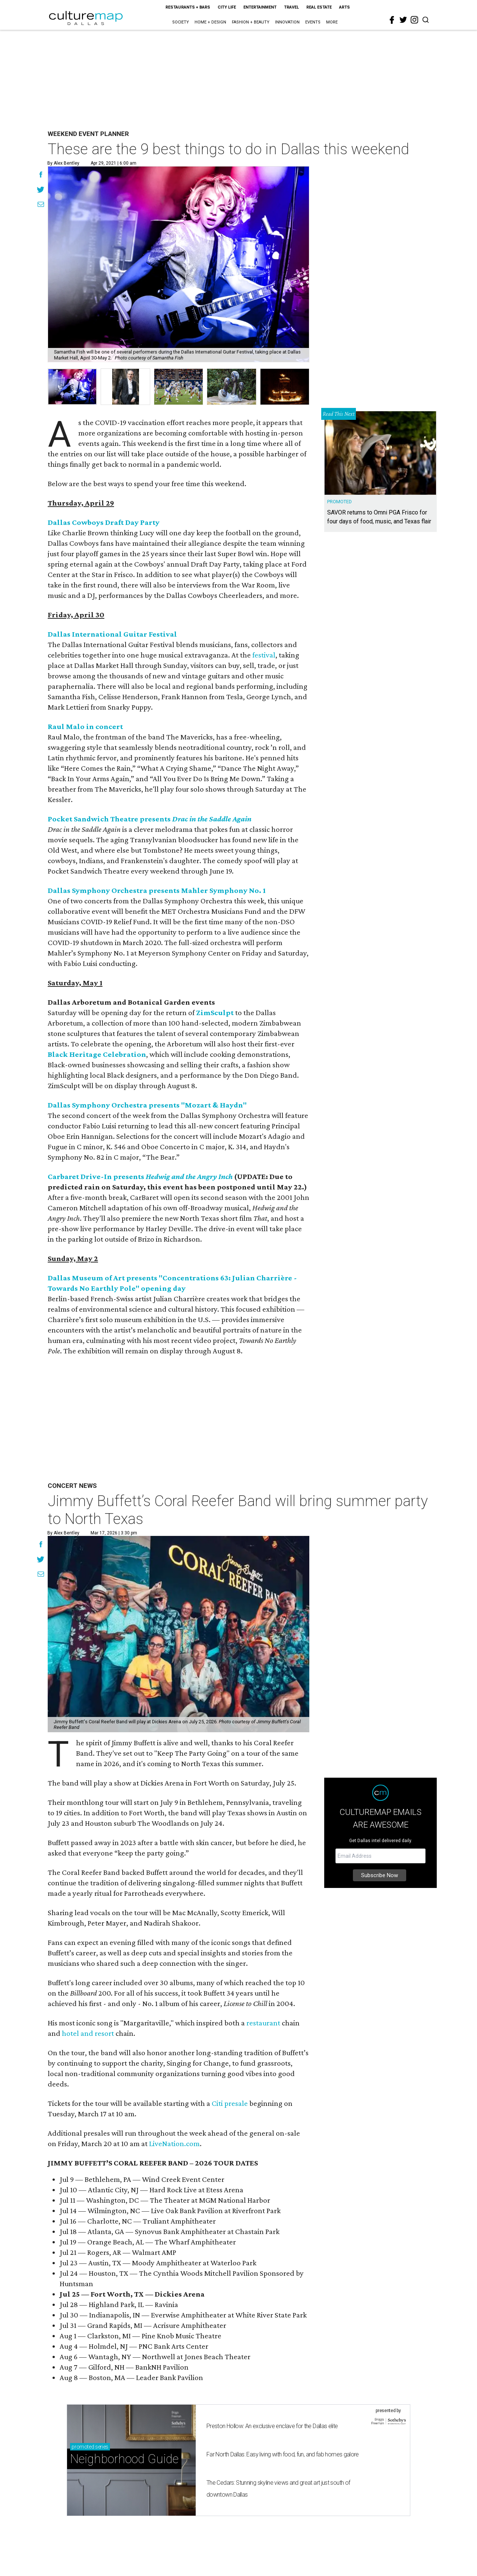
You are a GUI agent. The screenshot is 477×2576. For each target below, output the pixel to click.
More (332, 22)
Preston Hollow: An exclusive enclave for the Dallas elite (272, 2426)
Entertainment (260, 7)
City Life (227, 7)
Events (312, 22)
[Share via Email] (41, 205)
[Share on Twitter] (41, 190)
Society (180, 22)
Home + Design (210, 22)
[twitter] (403, 19)
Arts (344, 7)
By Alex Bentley (63, 163)
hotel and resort (88, 2033)
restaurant (263, 2022)
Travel (291, 7)
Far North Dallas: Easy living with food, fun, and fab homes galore (282, 2454)
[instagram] (414, 19)
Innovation (287, 22)
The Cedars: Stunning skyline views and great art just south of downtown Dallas (278, 2488)
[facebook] (392, 20)
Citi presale (230, 2103)
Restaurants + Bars (187, 7)
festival (263, 654)
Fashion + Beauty (250, 22)
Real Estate (319, 7)
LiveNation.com (174, 2143)
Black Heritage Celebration (97, 1054)
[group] (72, 386)
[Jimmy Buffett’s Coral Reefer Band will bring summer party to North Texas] (178, 1634)
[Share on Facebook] (41, 175)
